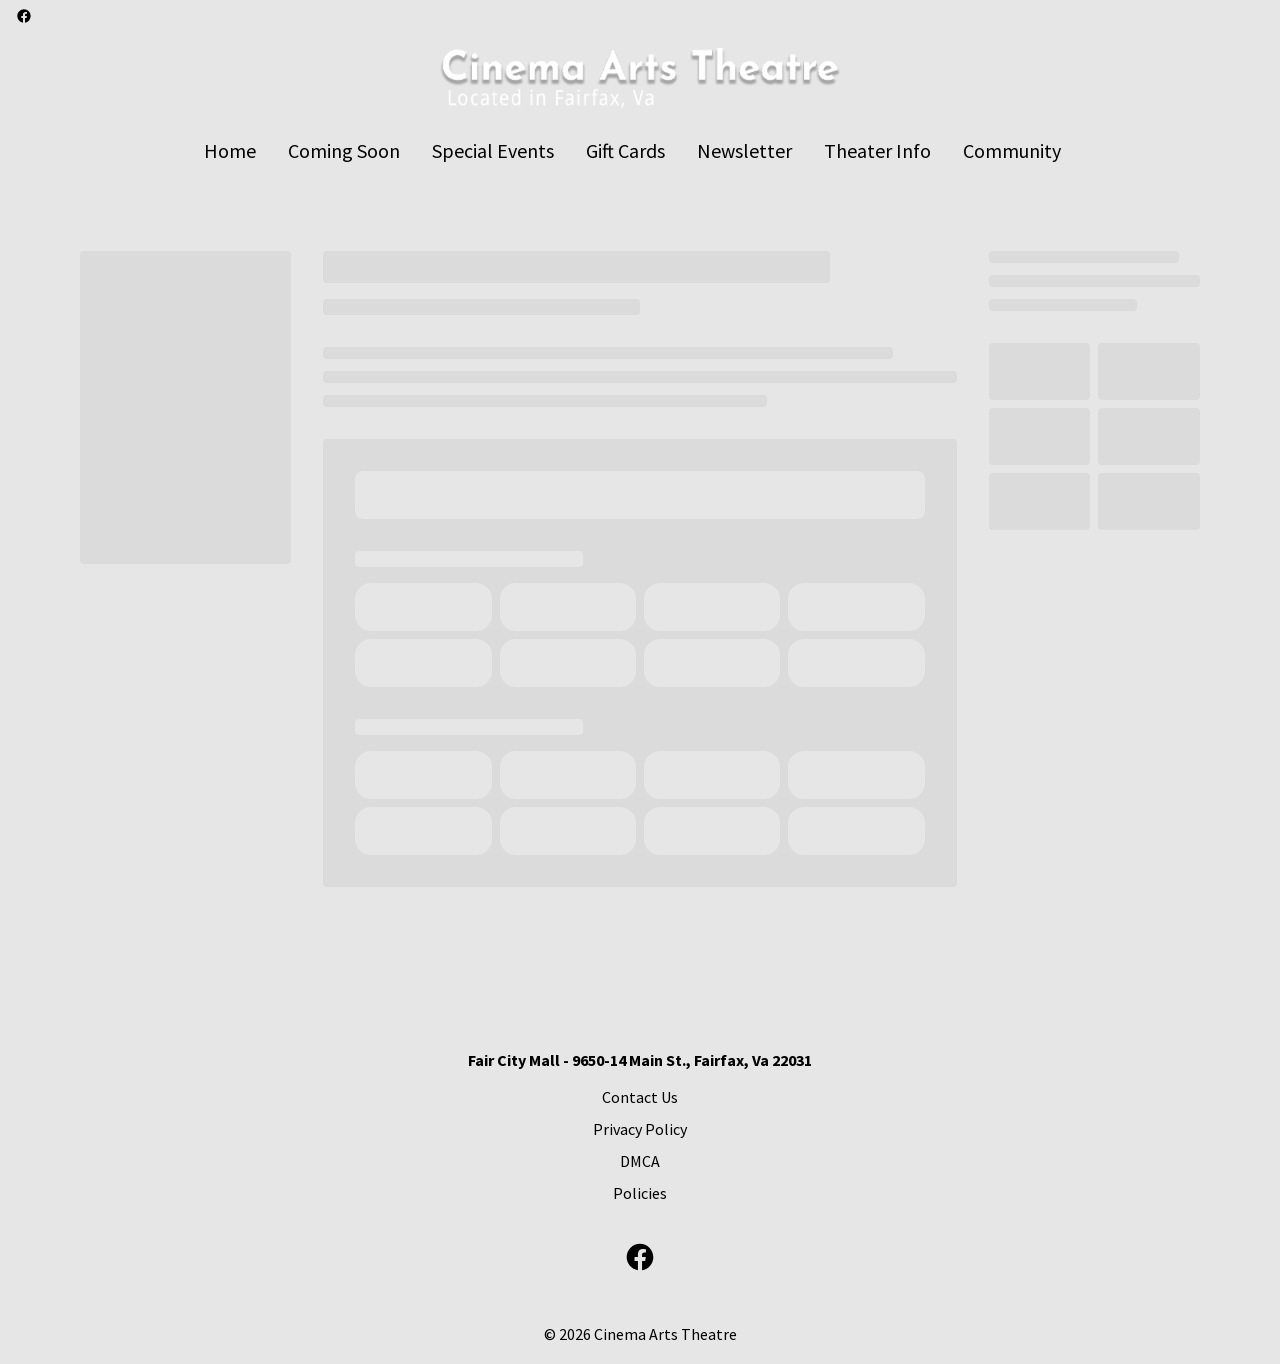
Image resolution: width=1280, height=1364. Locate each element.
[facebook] (24, 16)
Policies (640, 1193)
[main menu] (632, 150)
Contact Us (640, 1097)
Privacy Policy (640, 1129)
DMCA (640, 1161)
